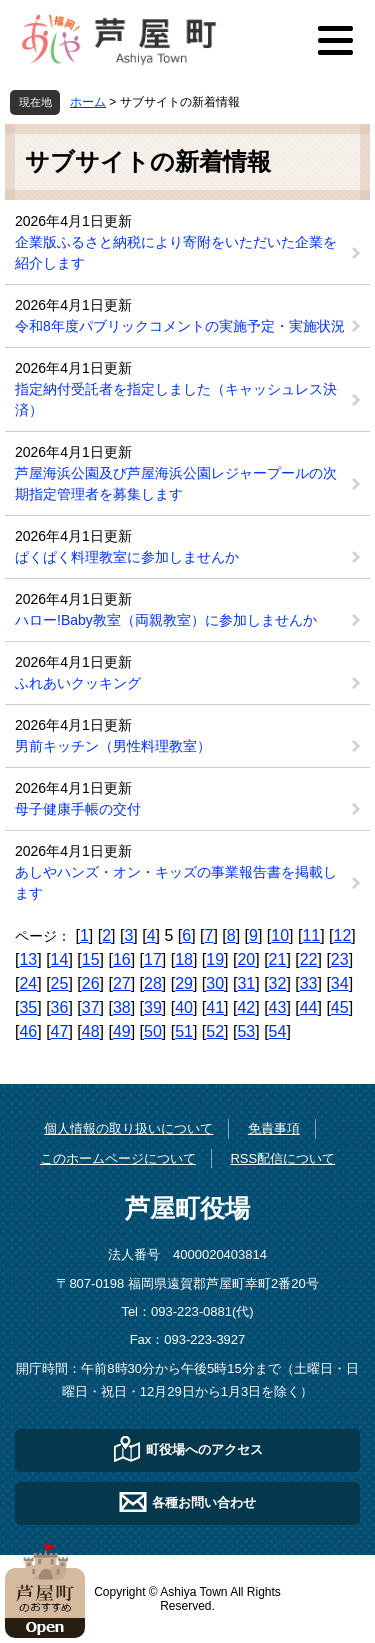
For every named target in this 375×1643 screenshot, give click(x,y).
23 (340, 959)
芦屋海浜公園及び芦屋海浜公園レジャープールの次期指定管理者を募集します (176, 483)
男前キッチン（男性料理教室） (113, 746)
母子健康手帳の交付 (78, 809)
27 (122, 983)
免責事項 (274, 1128)
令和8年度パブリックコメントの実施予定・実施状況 (180, 326)
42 (246, 1007)
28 (153, 983)
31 (246, 983)
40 (184, 1007)
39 (153, 1007)
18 (184, 959)
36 (60, 1007)
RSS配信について (282, 1158)
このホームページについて (118, 1158)
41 (215, 1007)
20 (246, 959)
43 (278, 1007)
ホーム (88, 102)
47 (60, 1031)
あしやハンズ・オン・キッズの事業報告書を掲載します (176, 882)
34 (340, 983)
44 (309, 1007)
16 (122, 959)
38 (122, 1007)
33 (309, 983)
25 (60, 983)
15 (91, 959)
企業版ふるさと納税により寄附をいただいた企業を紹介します (176, 252)
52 (215, 1031)
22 (309, 959)
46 (28, 1031)
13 (28, 959)
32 (278, 983)
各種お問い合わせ (204, 1501)
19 (215, 959)
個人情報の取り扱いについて (128, 1128)
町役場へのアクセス (204, 1448)
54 (278, 1031)
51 (184, 1031)
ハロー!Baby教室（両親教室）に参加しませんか (166, 620)
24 (28, 983)
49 (122, 1031)
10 (280, 935)
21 (278, 959)
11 (311, 935)
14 (60, 959)
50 (153, 1031)
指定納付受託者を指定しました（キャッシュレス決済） (176, 399)
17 (153, 959)
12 (343, 935)
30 (215, 983)
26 (91, 983)
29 (184, 983)
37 (91, 1007)
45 (340, 1007)
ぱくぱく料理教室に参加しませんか (127, 557)
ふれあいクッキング (78, 683)
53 (246, 1031)
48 (91, 1031)
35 (28, 1007)
